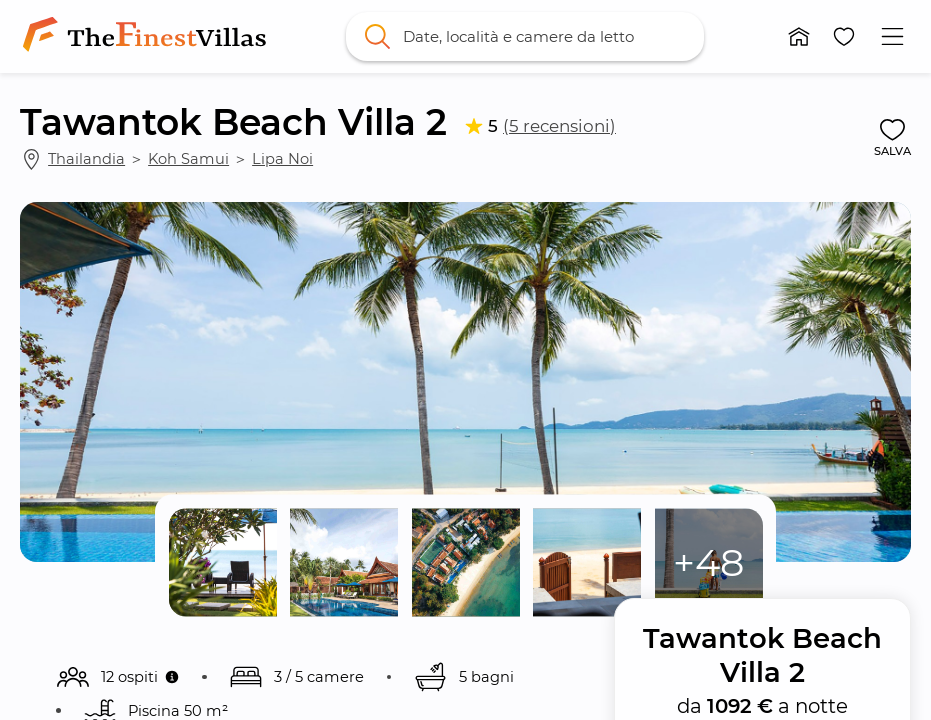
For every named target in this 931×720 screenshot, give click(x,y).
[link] (148, 36)
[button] (798, 36)
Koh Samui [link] (188, 159)
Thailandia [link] (86, 159)
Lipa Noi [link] (282, 159)
